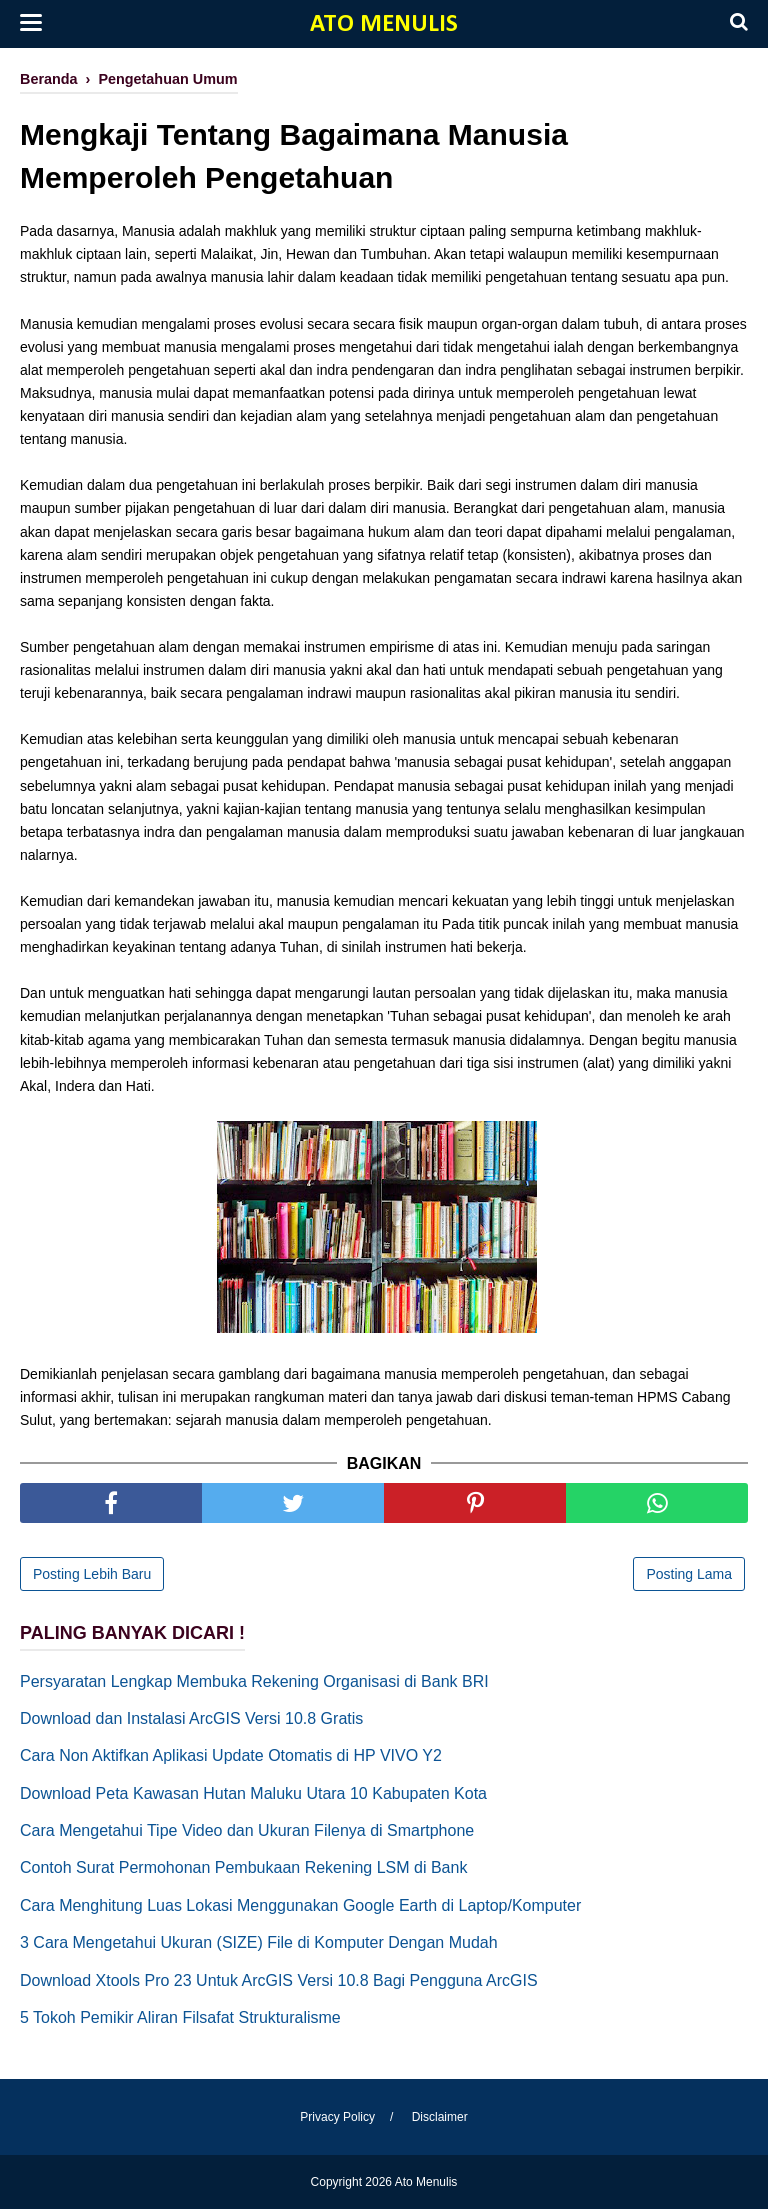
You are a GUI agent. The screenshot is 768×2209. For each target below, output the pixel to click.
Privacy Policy (337, 2117)
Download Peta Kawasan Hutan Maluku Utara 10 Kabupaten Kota (253, 1793)
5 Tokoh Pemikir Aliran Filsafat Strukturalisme (180, 2017)
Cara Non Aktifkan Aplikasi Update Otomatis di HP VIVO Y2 (231, 1755)
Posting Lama (689, 1574)
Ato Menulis (384, 24)
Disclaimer (440, 2117)
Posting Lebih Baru (92, 1574)
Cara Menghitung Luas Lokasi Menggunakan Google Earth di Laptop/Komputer (300, 1905)
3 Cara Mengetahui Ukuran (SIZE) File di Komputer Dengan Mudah (259, 1942)
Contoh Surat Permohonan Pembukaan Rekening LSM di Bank (243, 1867)
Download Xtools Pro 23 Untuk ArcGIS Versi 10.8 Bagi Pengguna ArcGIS (279, 1980)
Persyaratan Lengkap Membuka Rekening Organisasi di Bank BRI (254, 1681)
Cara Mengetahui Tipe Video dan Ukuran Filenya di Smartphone (247, 1830)
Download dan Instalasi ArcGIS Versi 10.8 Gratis (191, 1718)
